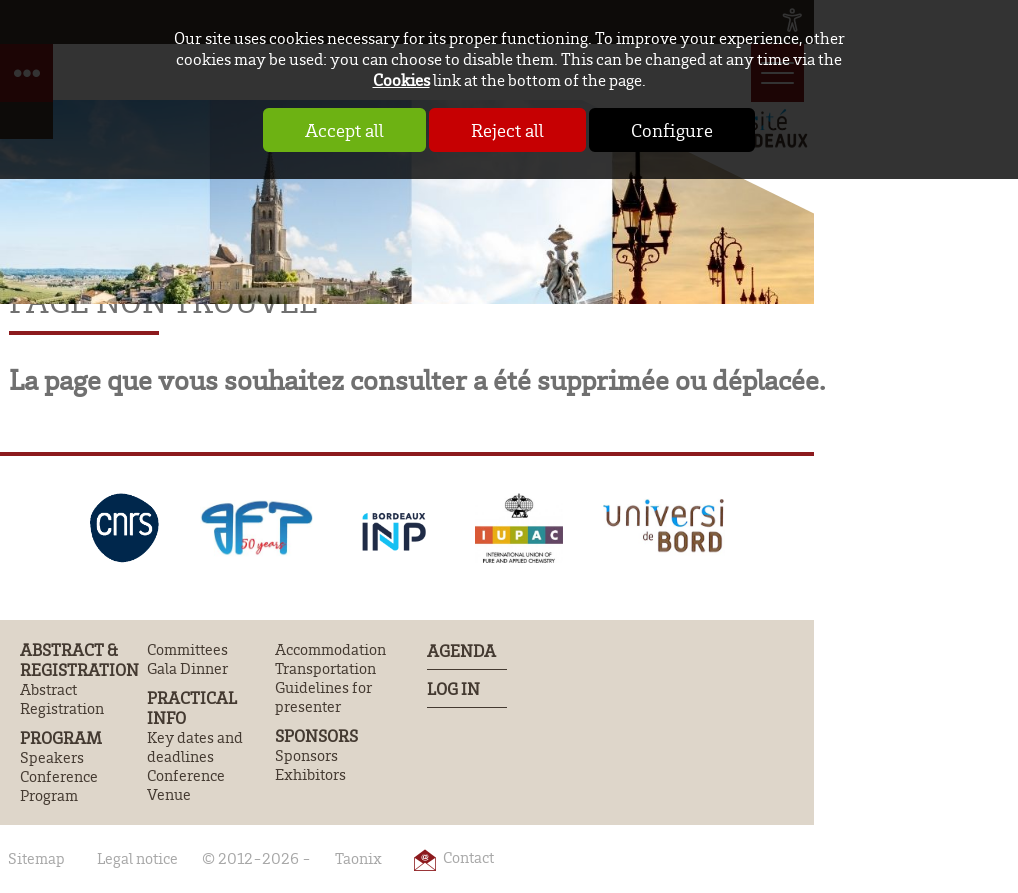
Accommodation (330, 649)
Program (61, 738)
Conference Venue (186, 785)
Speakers (52, 757)
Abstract (48, 689)
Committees (187, 649)
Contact (468, 857)
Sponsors (316, 736)
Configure (672, 130)
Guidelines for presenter (323, 697)
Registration (62, 708)
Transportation (325, 668)
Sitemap (36, 858)
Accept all (344, 130)
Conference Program (59, 786)
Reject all (507, 130)
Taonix (358, 858)
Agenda (461, 650)
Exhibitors (310, 774)
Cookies (401, 79)
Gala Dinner (187, 668)
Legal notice (137, 858)
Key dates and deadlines (195, 747)
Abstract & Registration (79, 660)
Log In (453, 688)
